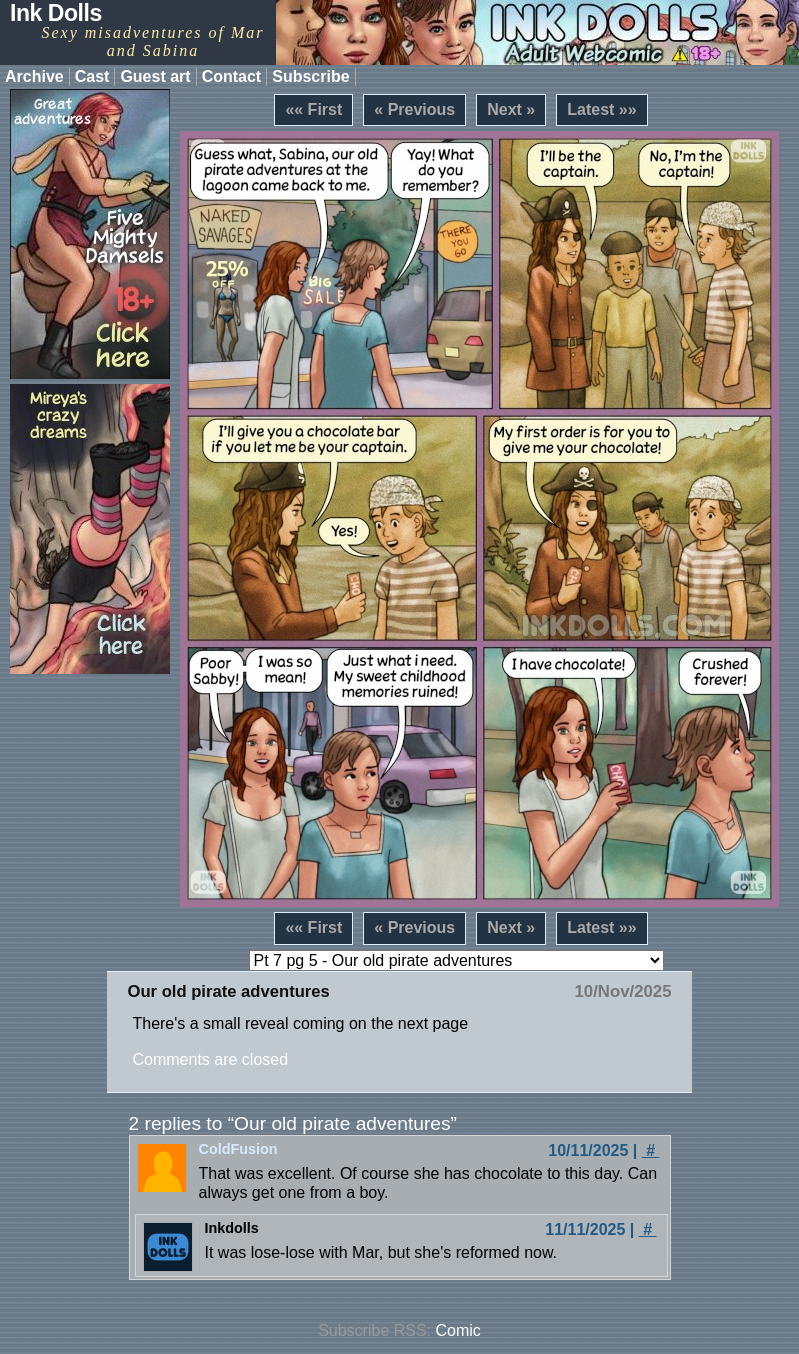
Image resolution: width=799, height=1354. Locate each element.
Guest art (155, 76)
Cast (92, 76)
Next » (511, 109)
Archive (34, 76)
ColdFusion (238, 1149)
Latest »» (601, 109)
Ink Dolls (56, 13)
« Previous (414, 109)
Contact (232, 76)
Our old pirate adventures (228, 991)
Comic (458, 1330)
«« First (313, 109)
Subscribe (310, 76)
